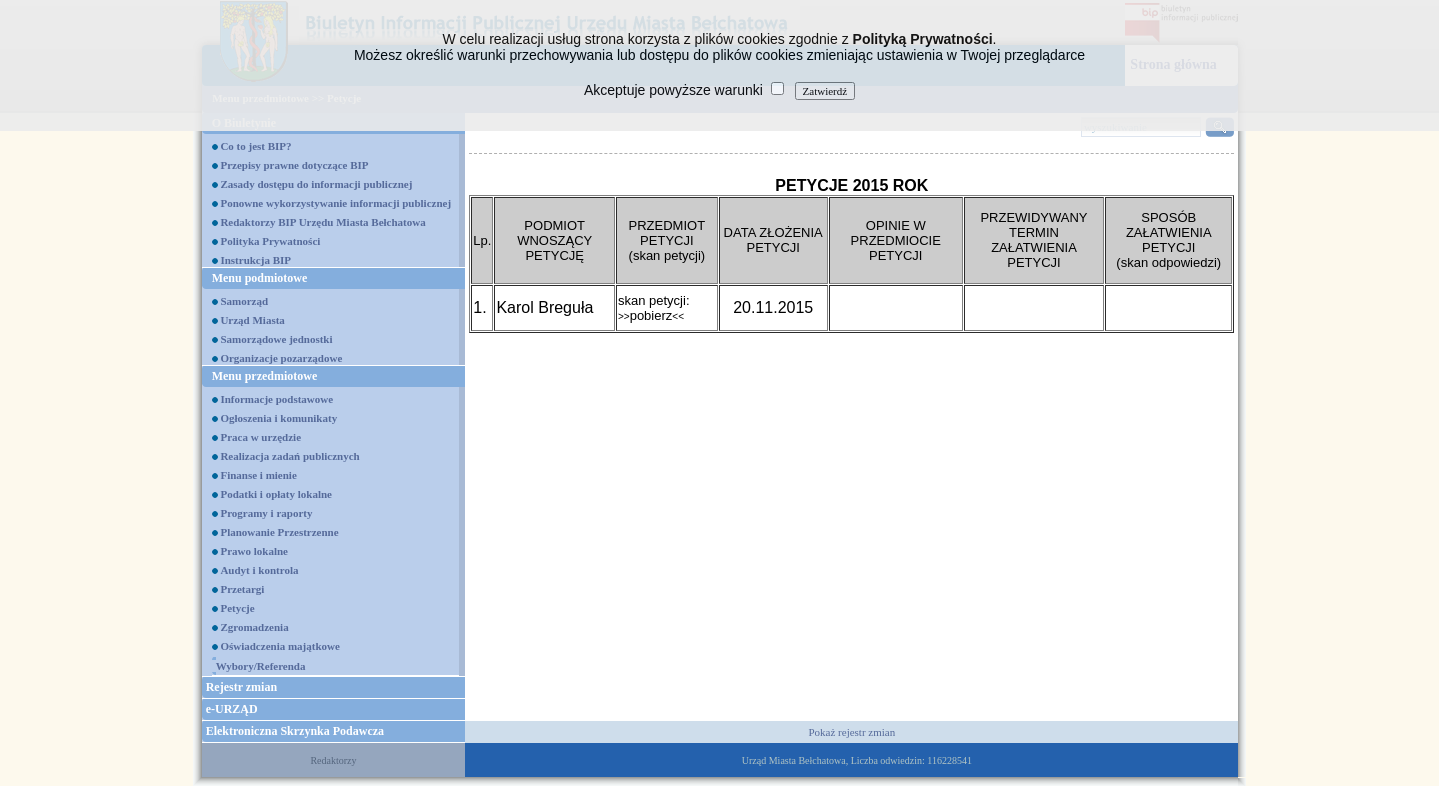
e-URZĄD (232, 709)
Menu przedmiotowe (265, 376)
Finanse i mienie (258, 475)
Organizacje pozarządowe (281, 358)
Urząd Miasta (252, 320)
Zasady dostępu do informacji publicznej (316, 184)
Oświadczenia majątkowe (279, 646)
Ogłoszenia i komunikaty (278, 418)
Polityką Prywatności (923, 39)
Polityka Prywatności (270, 241)
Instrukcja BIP (255, 260)
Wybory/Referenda (261, 666)
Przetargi (242, 589)
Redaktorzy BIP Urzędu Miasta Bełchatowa (322, 222)
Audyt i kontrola (259, 570)
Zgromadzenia (254, 627)
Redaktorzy (333, 760)
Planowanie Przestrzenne (279, 532)
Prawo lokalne (254, 551)
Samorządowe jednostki (276, 339)
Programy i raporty (266, 513)
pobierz (651, 315)
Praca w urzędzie (260, 437)
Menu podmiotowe (260, 278)
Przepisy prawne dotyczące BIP (294, 165)
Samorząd (244, 301)
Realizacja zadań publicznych (289, 456)
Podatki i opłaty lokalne (276, 494)
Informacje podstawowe (276, 399)
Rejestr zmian (241, 687)
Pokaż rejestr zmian (851, 732)
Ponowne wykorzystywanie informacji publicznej (335, 203)
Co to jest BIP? (255, 146)
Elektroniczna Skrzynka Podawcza (295, 731)
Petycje (237, 608)
